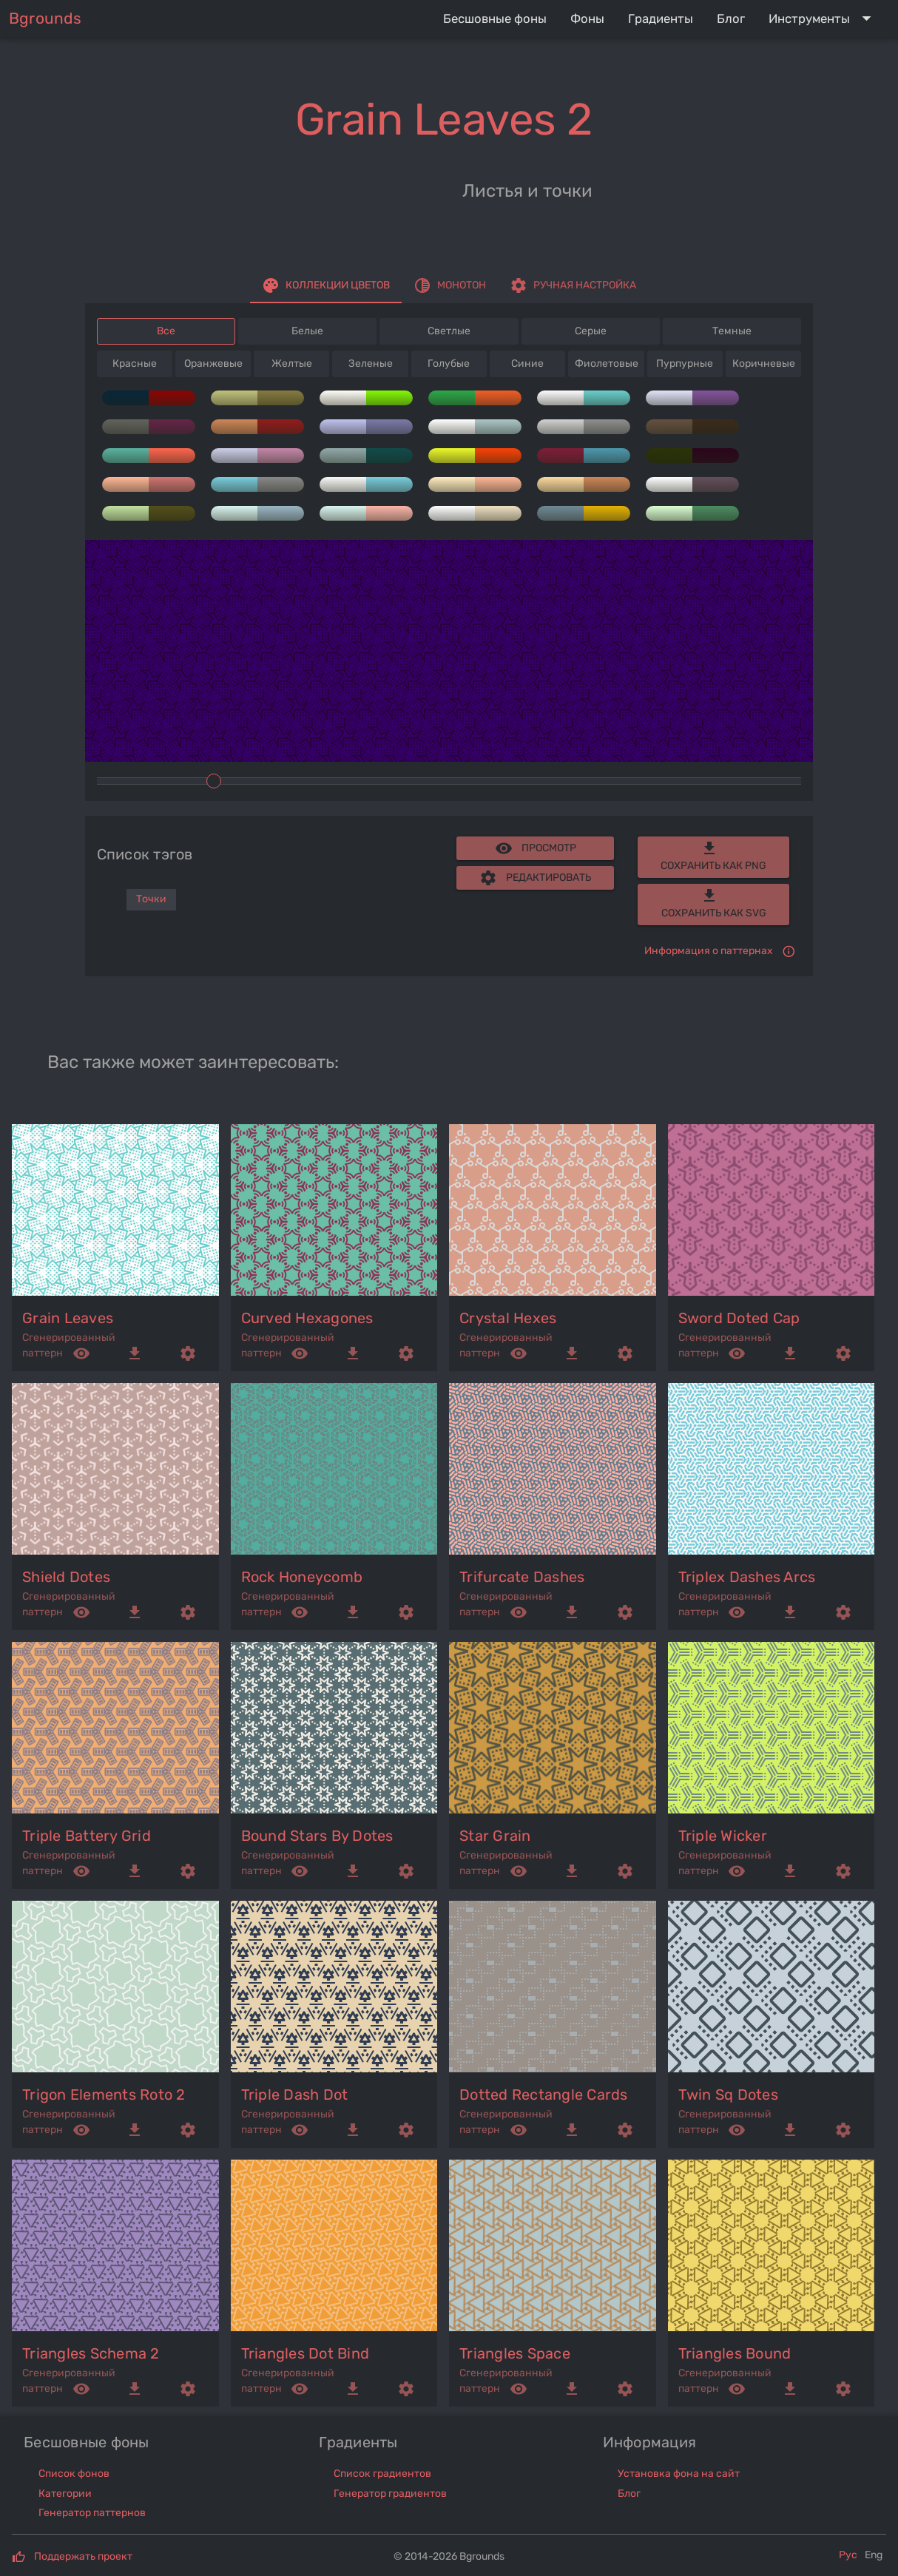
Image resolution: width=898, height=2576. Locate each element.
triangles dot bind (305, 2353)
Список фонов (73, 2473)
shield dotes (66, 1577)
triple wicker (722, 1836)
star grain (495, 1836)
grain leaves (67, 1318)
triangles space (514, 2353)
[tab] (326, 285)
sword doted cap (739, 1318)
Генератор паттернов (92, 2512)
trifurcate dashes (521, 1577)
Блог (629, 2493)
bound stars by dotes (317, 1836)
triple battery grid (86, 1836)
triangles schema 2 (91, 2353)
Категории (65, 2493)
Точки (151, 899)
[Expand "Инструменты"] (823, 18)
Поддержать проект (83, 2556)
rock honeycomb (302, 1577)
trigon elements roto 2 (104, 2094)
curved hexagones (307, 1318)
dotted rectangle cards (543, 2094)
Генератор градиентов (390, 2493)
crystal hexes (507, 1318)
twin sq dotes (728, 2094)
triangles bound (734, 2353)
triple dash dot (294, 2094)
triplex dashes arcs (747, 1577)
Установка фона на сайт (679, 2473)
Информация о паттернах (708, 950)
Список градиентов (382, 2473)
